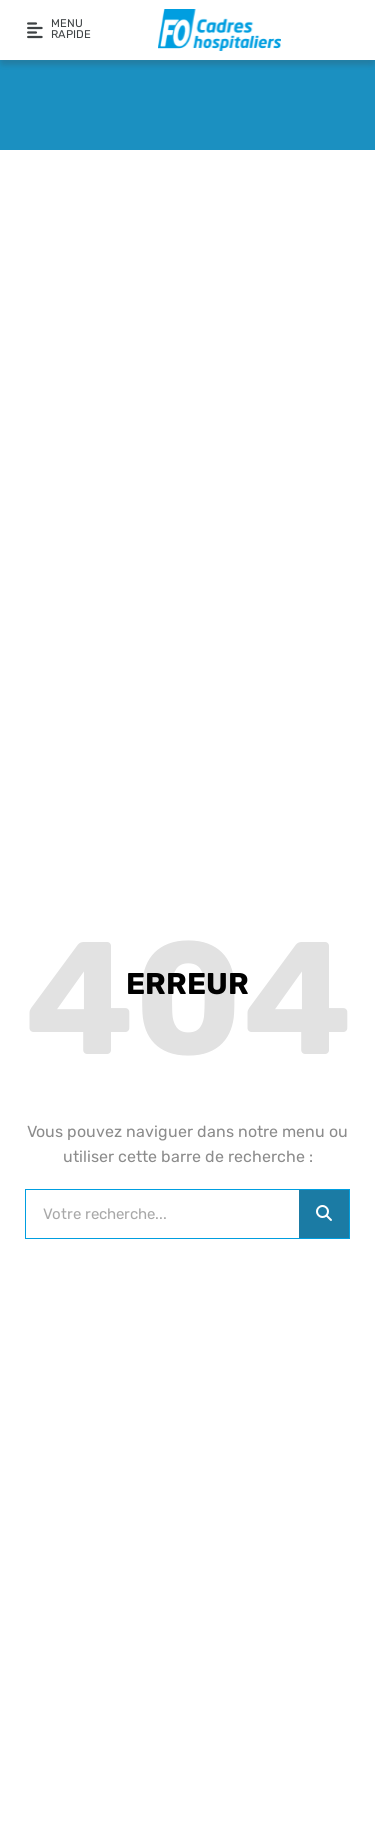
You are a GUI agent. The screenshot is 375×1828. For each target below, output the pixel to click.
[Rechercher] (324, 1214)
